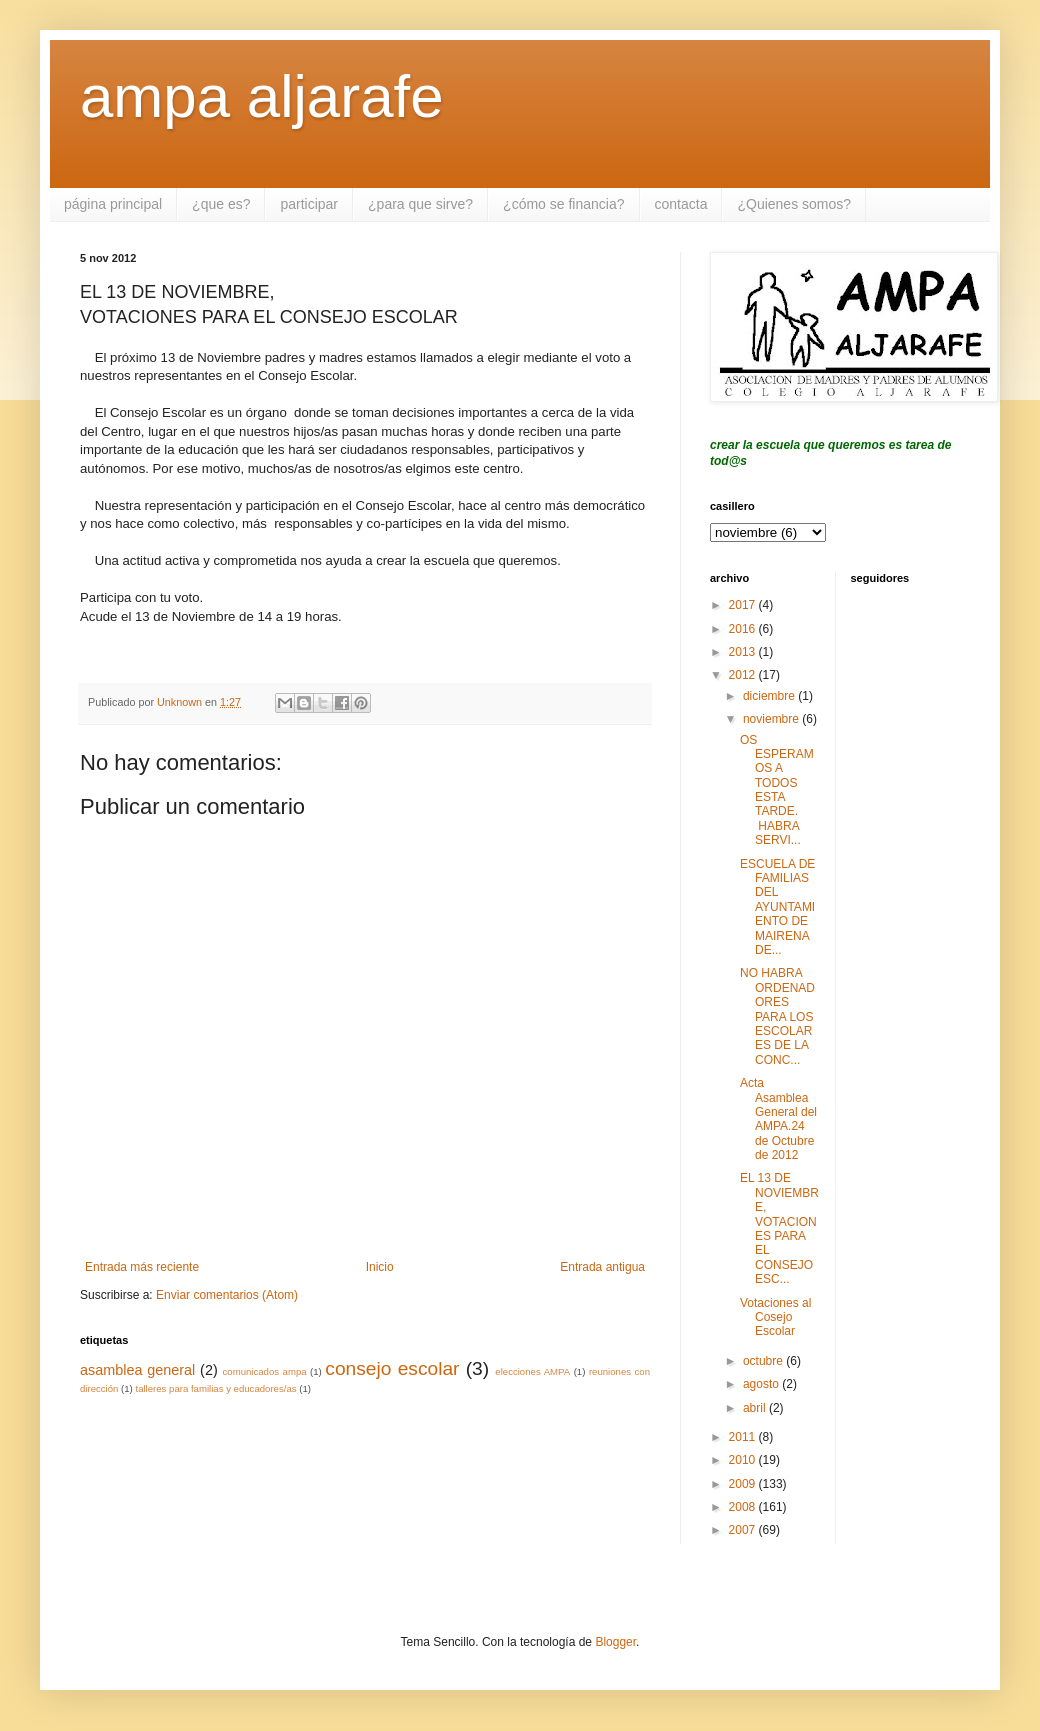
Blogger (615, 1642)
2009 (744, 1484)
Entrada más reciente (142, 1267)
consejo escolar (392, 1368)
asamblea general (137, 1370)
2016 (744, 629)
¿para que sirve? (420, 204)
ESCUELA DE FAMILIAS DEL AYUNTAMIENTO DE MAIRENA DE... (777, 907)
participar (309, 204)
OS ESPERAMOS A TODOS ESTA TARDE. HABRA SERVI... (777, 790)
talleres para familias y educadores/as (215, 1388)
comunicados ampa (265, 1371)
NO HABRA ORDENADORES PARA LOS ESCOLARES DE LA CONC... (777, 1016)
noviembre (772, 719)
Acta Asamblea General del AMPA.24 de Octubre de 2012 (778, 1119)
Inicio (380, 1267)
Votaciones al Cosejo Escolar (775, 1317)
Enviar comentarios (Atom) (227, 1295)
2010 (744, 1460)
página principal (113, 204)
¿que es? (221, 204)
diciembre (770, 696)
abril (756, 1408)
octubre (764, 1361)
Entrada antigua (602, 1267)
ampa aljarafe (262, 96)
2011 (744, 1437)
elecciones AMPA (532, 1371)
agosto (762, 1384)
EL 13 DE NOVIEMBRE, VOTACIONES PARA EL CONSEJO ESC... (779, 1228)
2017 (744, 605)
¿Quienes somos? (794, 204)
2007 (744, 1530)
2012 (744, 675)
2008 (744, 1507)
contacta (681, 204)
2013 (744, 652)
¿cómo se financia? (563, 204)
